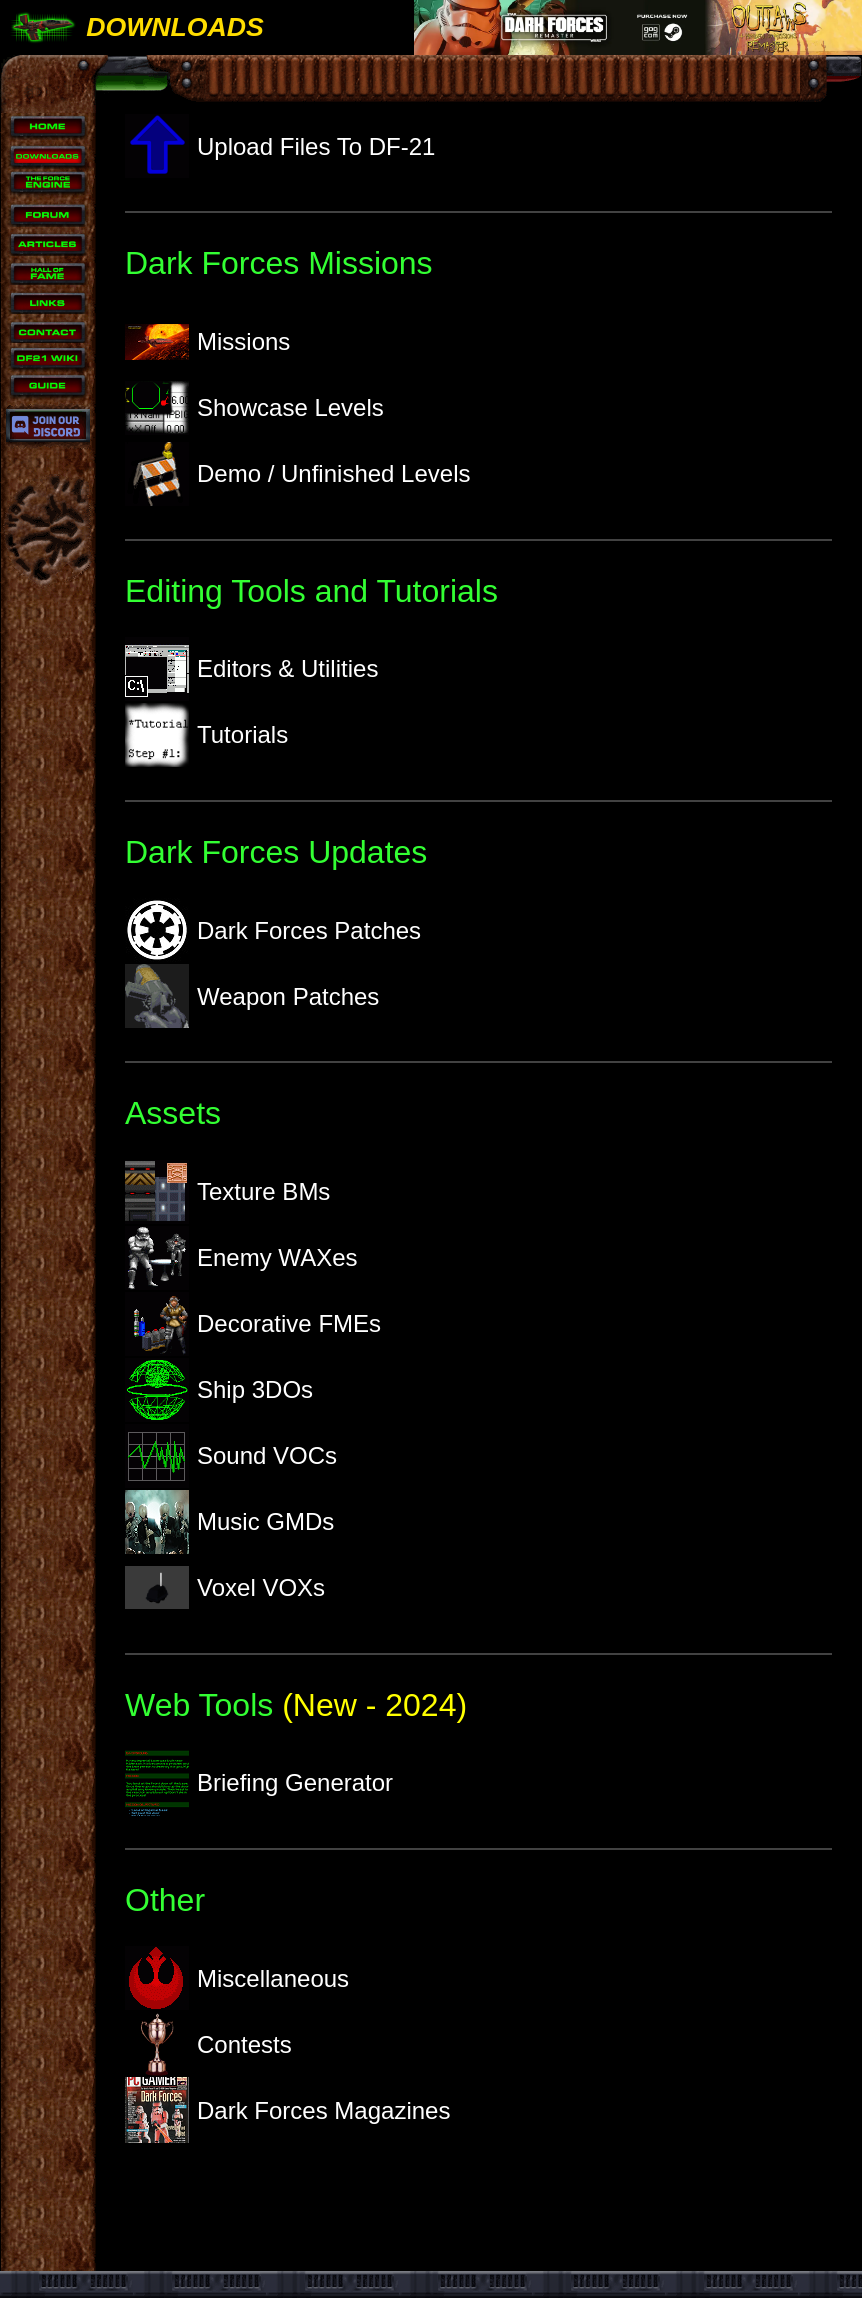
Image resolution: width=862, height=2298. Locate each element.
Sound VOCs (231, 1456)
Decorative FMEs (253, 1324)
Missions (207, 342)
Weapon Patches (252, 996)
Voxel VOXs (225, 1587)
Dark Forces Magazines (287, 2110)
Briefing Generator (259, 1783)
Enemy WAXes (241, 1258)
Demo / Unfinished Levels (297, 474)
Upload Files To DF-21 (280, 146)
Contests (208, 2044)
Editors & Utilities (251, 669)
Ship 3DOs (219, 1390)
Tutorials (206, 735)
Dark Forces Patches (273, 930)
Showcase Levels (254, 408)
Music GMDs (229, 1522)
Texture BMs (227, 1192)
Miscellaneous (237, 1978)
